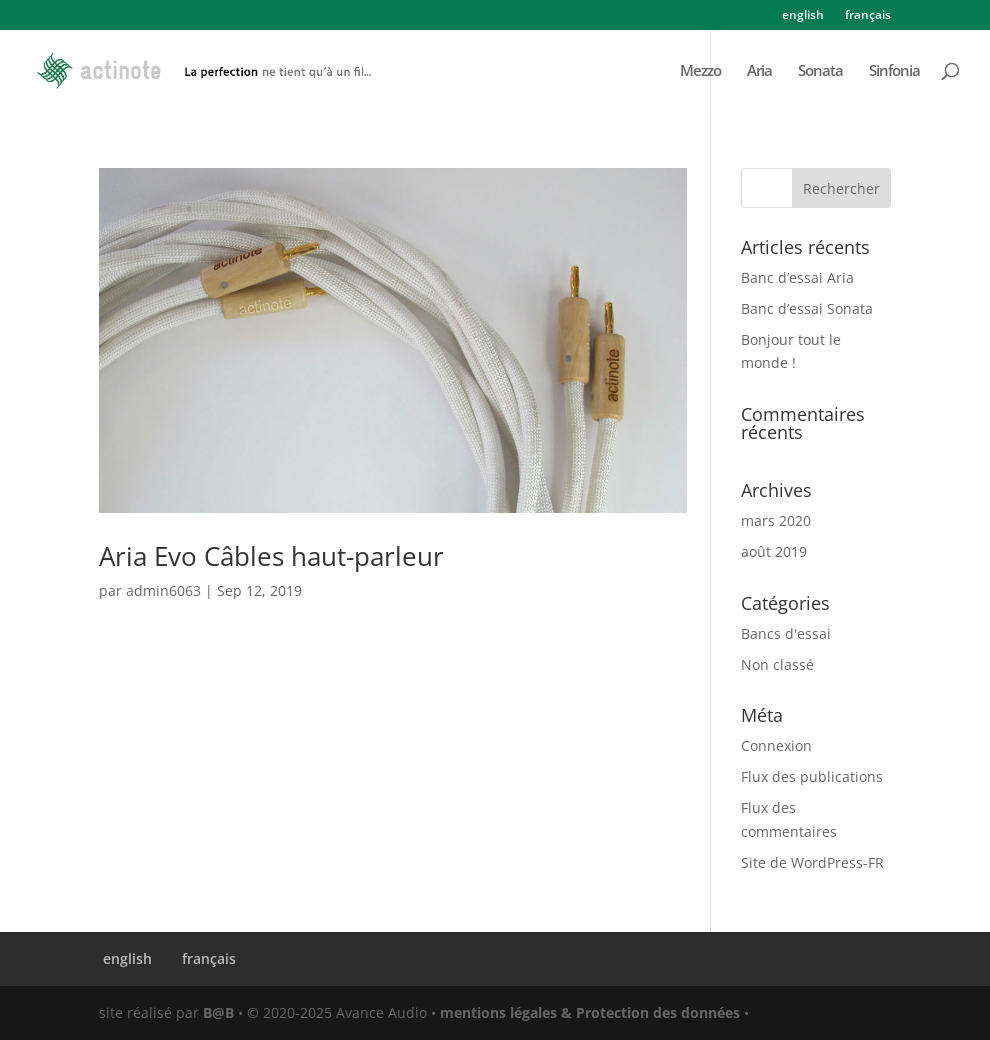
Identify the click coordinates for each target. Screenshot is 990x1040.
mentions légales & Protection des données (590, 1012)
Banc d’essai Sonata (807, 308)
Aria (759, 71)
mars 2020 (776, 520)
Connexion (776, 745)
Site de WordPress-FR (812, 862)
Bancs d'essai (786, 633)
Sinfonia (894, 71)
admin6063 (163, 590)
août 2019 (774, 551)
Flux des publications (812, 776)
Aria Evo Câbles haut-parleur (271, 556)
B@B (218, 1012)
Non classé (777, 664)
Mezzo (700, 71)
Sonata (820, 71)
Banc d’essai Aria (797, 277)
